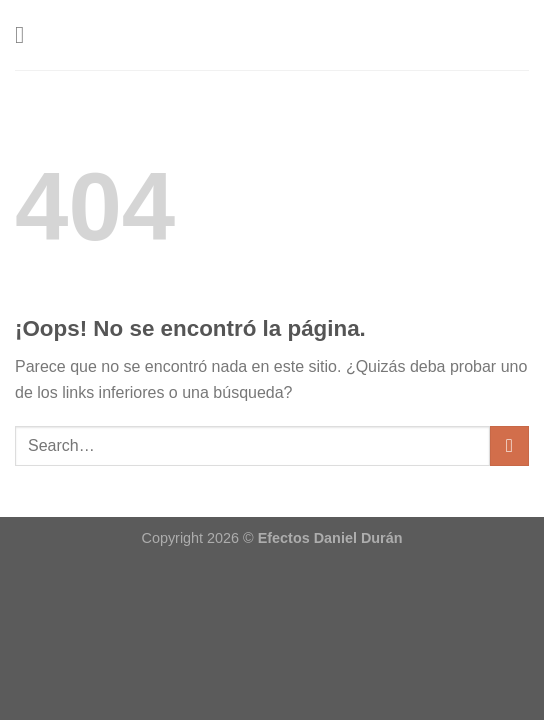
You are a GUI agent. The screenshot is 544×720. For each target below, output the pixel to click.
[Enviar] (509, 445)
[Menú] (27, 34)
